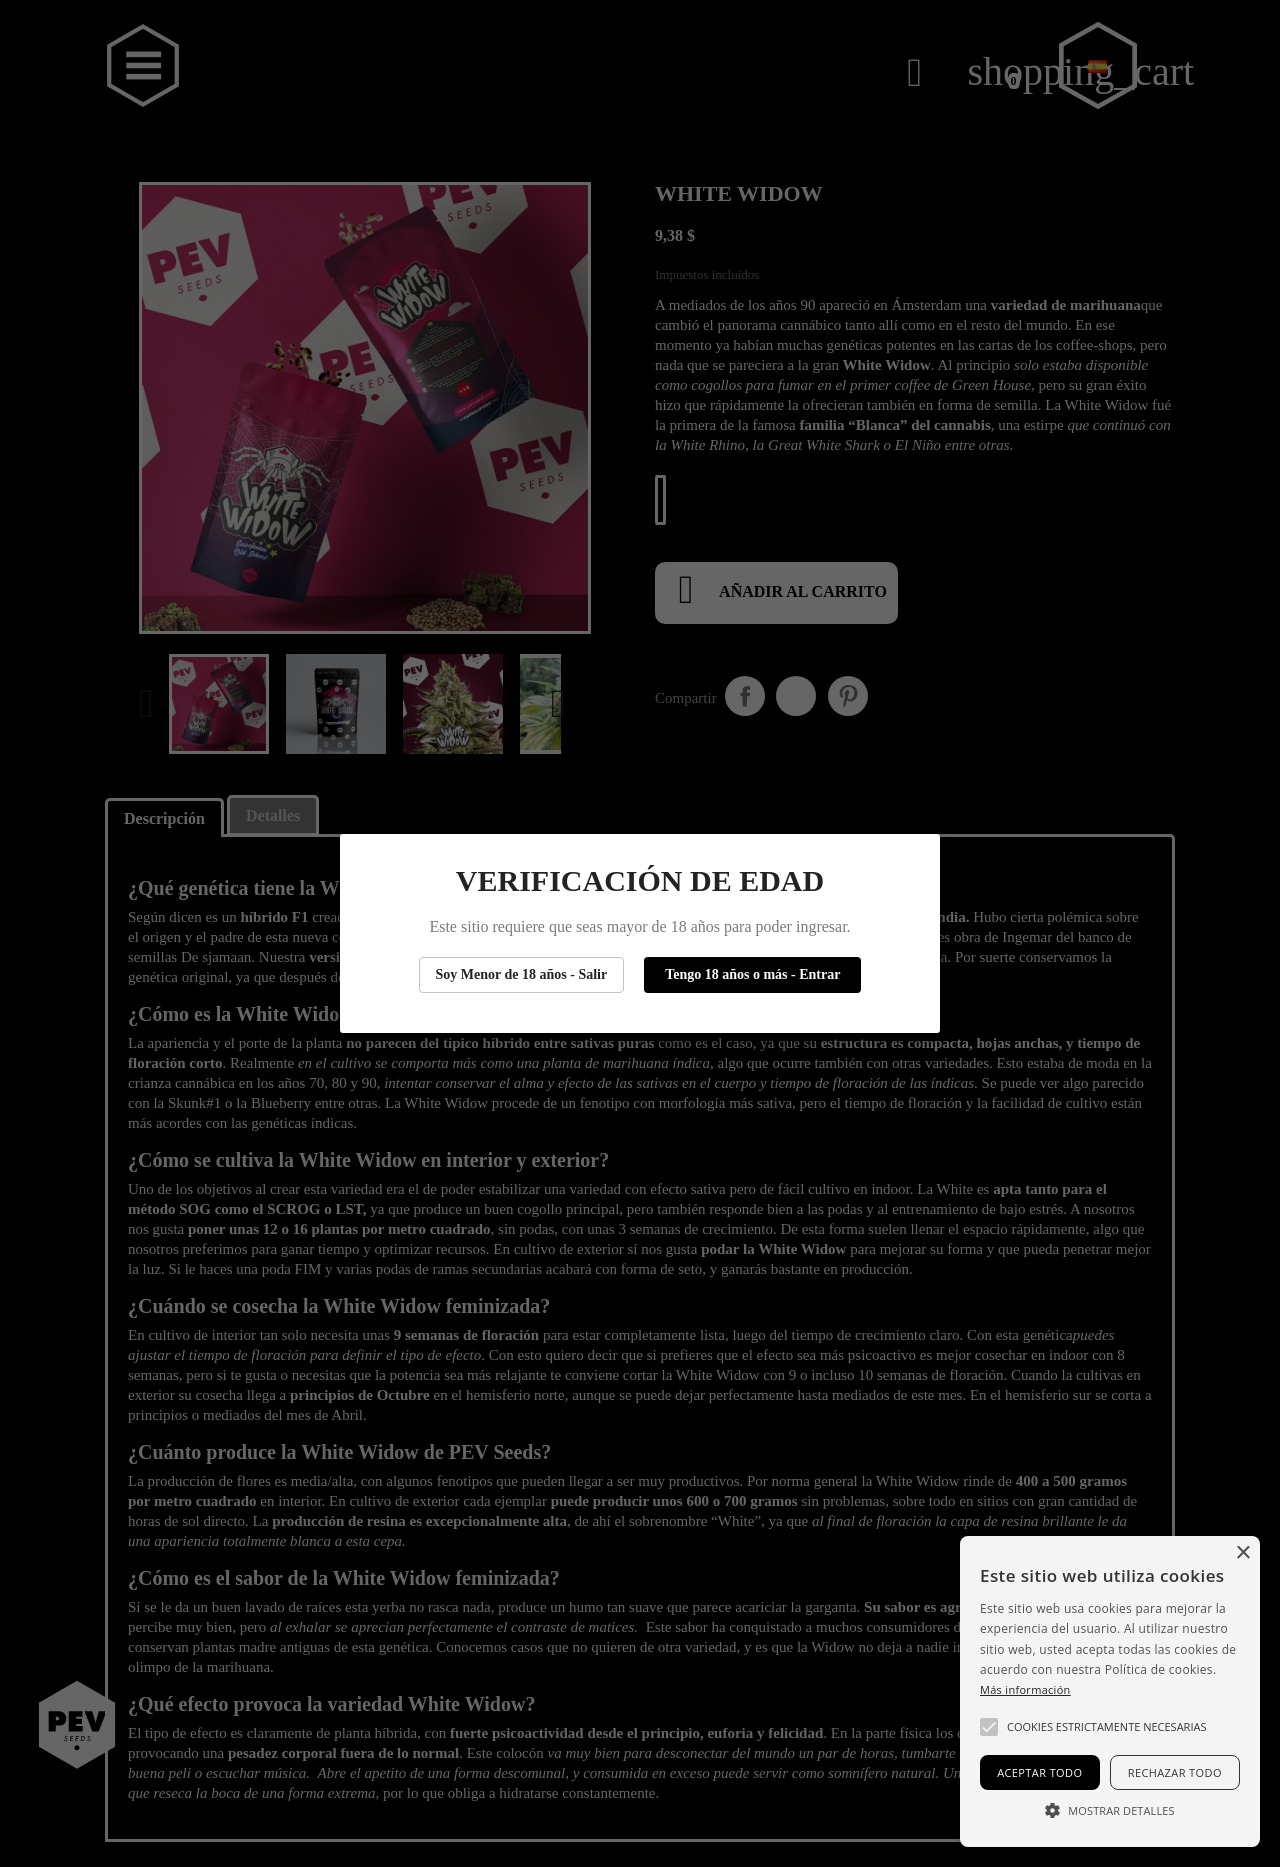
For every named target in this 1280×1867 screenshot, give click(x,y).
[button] (989, 1727)
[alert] (1110, 1691)
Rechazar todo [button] (1175, 1772)
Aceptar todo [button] (1039, 1772)
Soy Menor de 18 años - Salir (522, 974)
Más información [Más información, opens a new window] (1025, 1689)
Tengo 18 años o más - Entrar (752, 974)
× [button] (1242, 1553)
